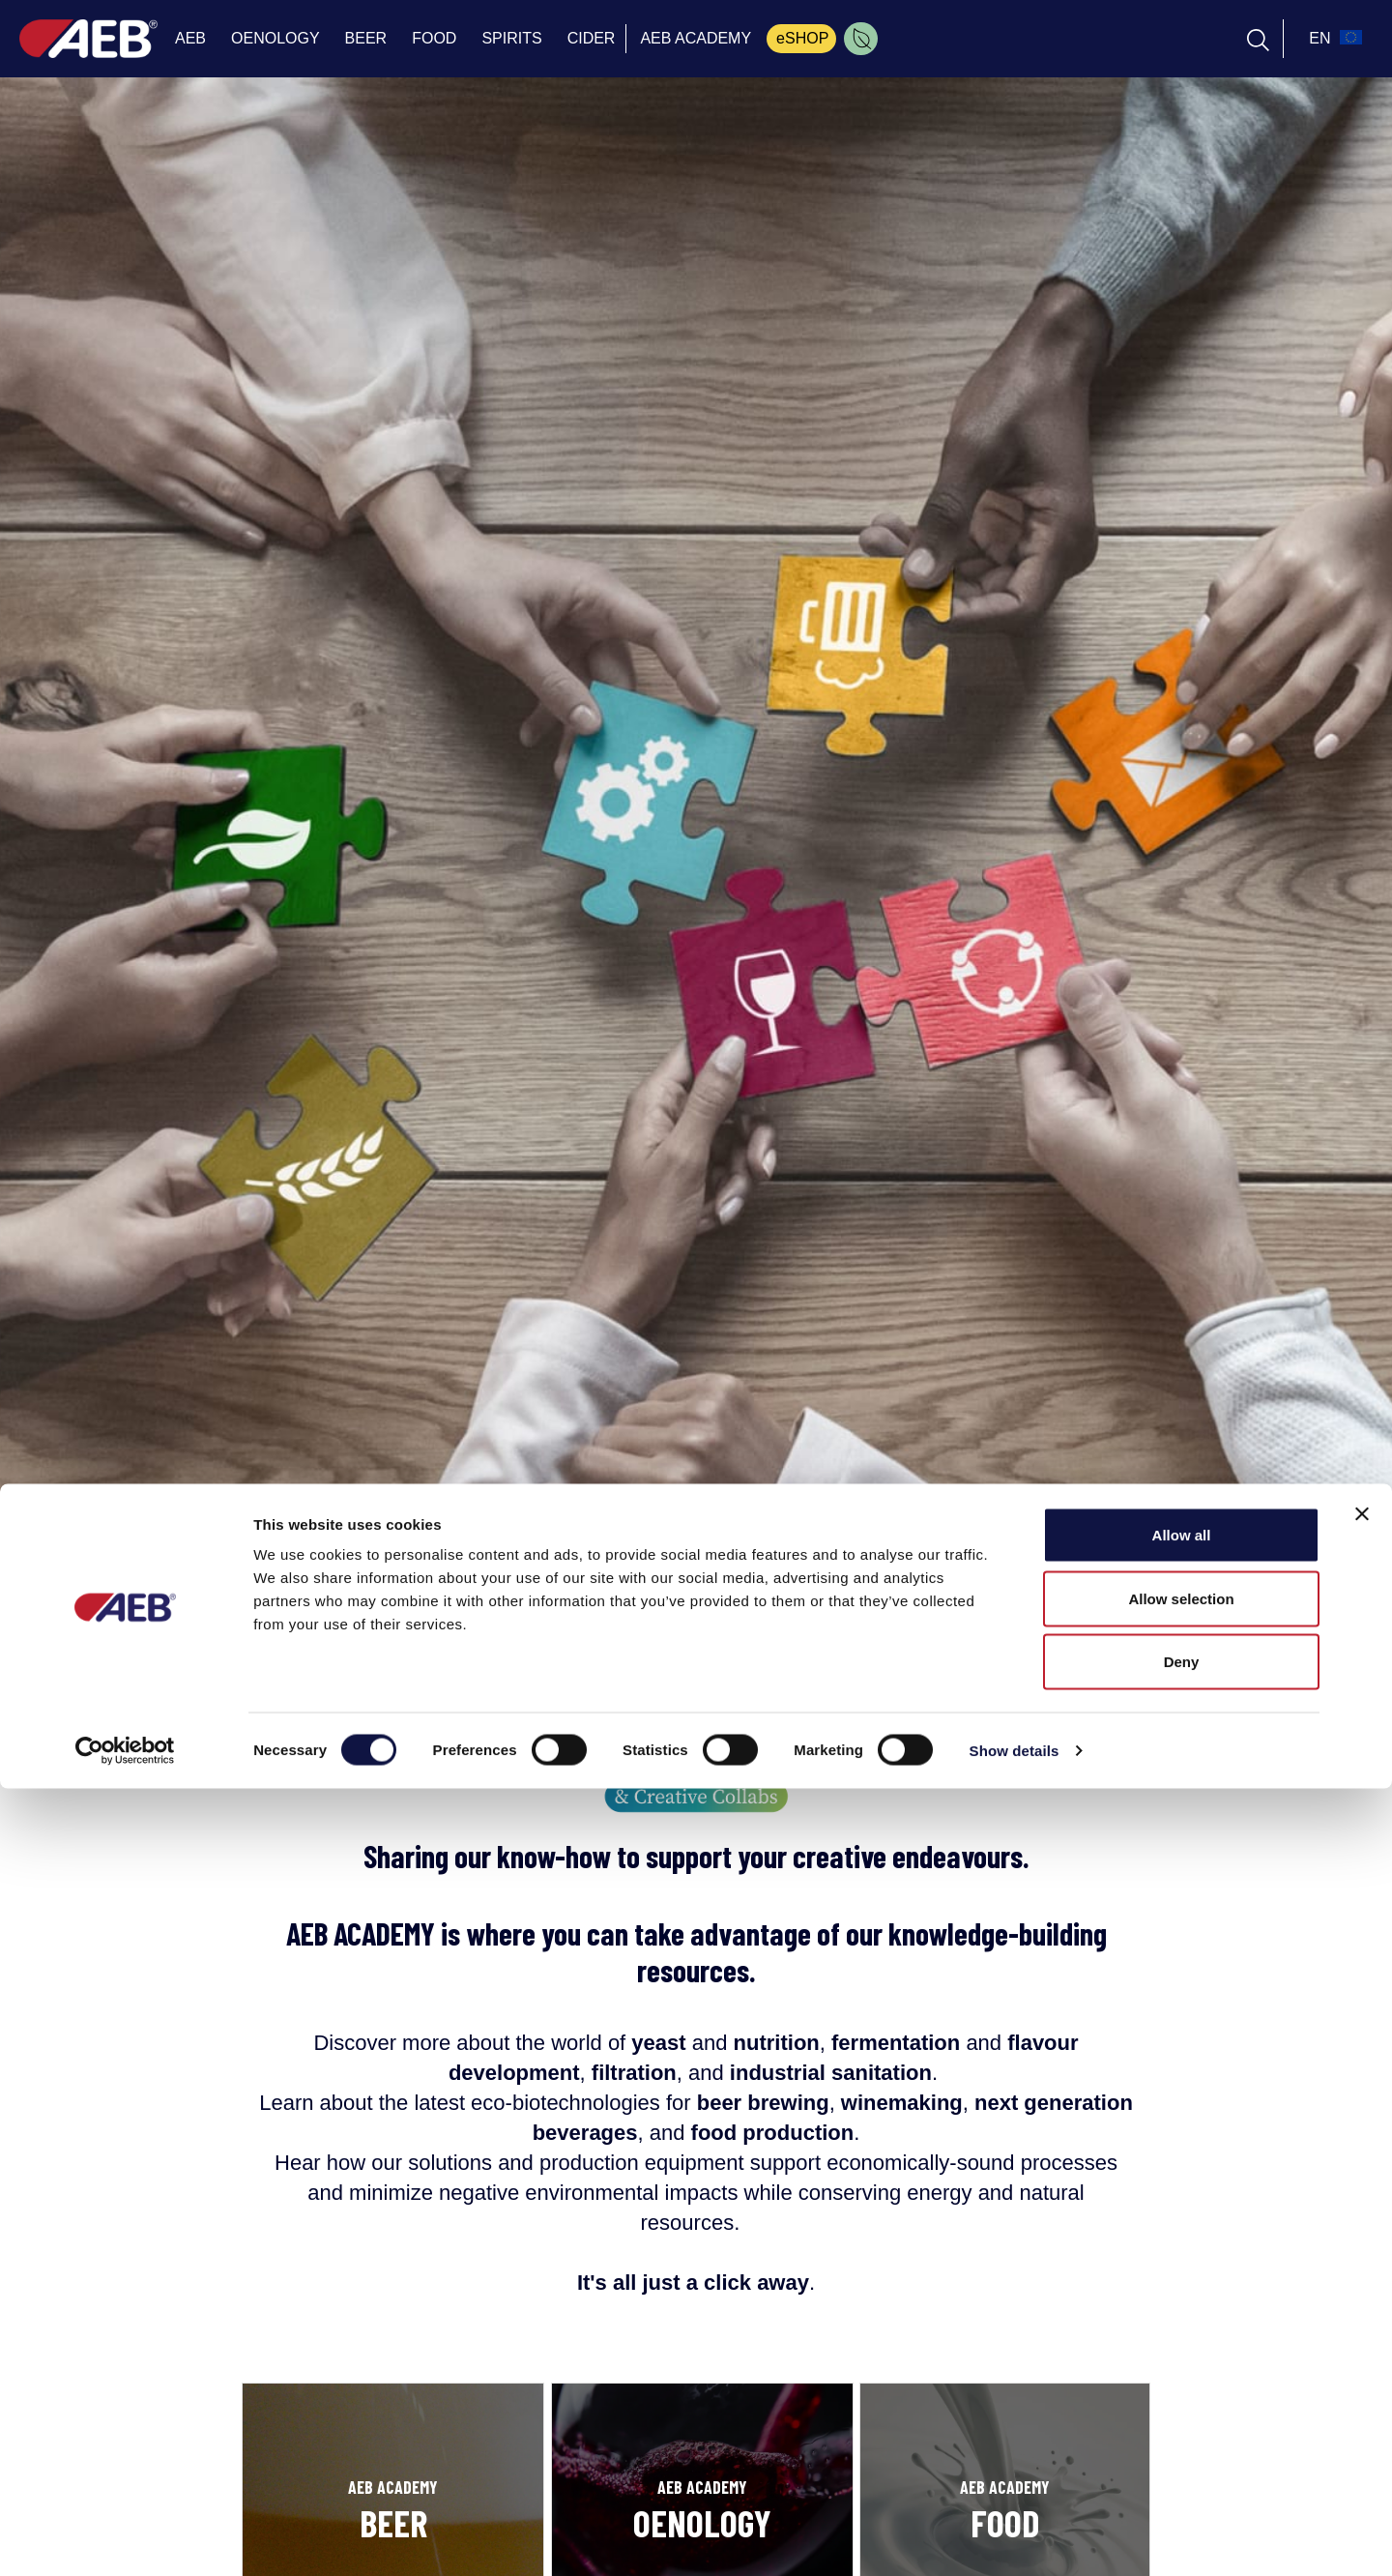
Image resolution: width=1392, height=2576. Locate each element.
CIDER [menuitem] (591, 38)
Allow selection (1180, 2386)
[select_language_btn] (1333, 38)
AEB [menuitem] (190, 38)
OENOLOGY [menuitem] (275, 38)
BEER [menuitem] (366, 38)
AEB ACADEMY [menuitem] (695, 38)
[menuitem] (861, 38)
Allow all (1181, 2322)
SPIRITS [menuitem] (511, 38)
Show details (1014, 2538)
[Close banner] (1362, 2301)
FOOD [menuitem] (434, 38)
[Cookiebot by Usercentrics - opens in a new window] (125, 2538)
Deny (1182, 2449)
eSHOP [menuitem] (802, 38)
